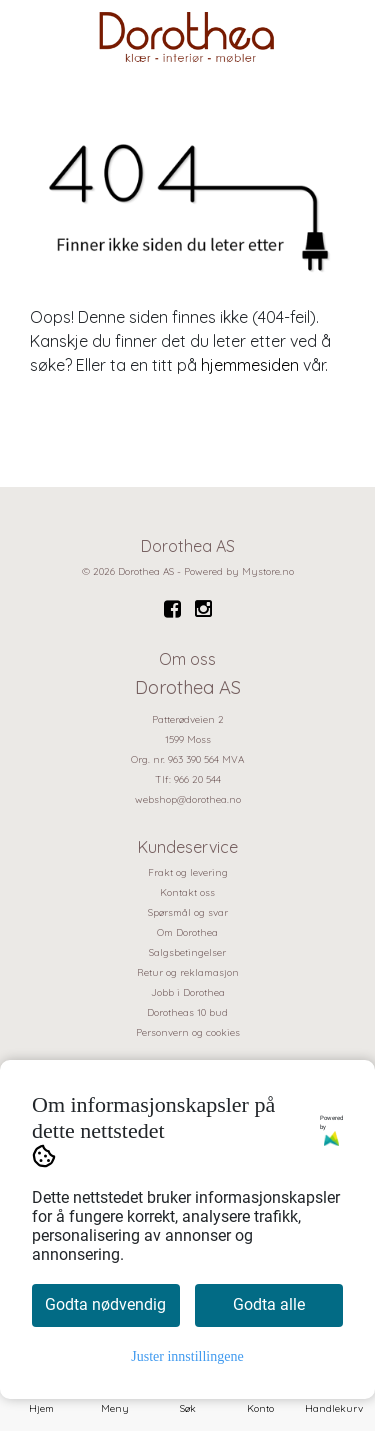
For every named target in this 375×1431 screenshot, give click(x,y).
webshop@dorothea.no (188, 799)
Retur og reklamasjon (188, 972)
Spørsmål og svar (188, 912)
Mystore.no (268, 571)
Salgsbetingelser (187, 952)
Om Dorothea (187, 932)
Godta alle (269, 1304)
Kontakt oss (187, 892)
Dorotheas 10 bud (187, 1012)
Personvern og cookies (188, 1032)
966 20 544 (197, 779)
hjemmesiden (250, 365)
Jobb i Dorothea (188, 992)
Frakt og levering (188, 872)
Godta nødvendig (105, 1304)
